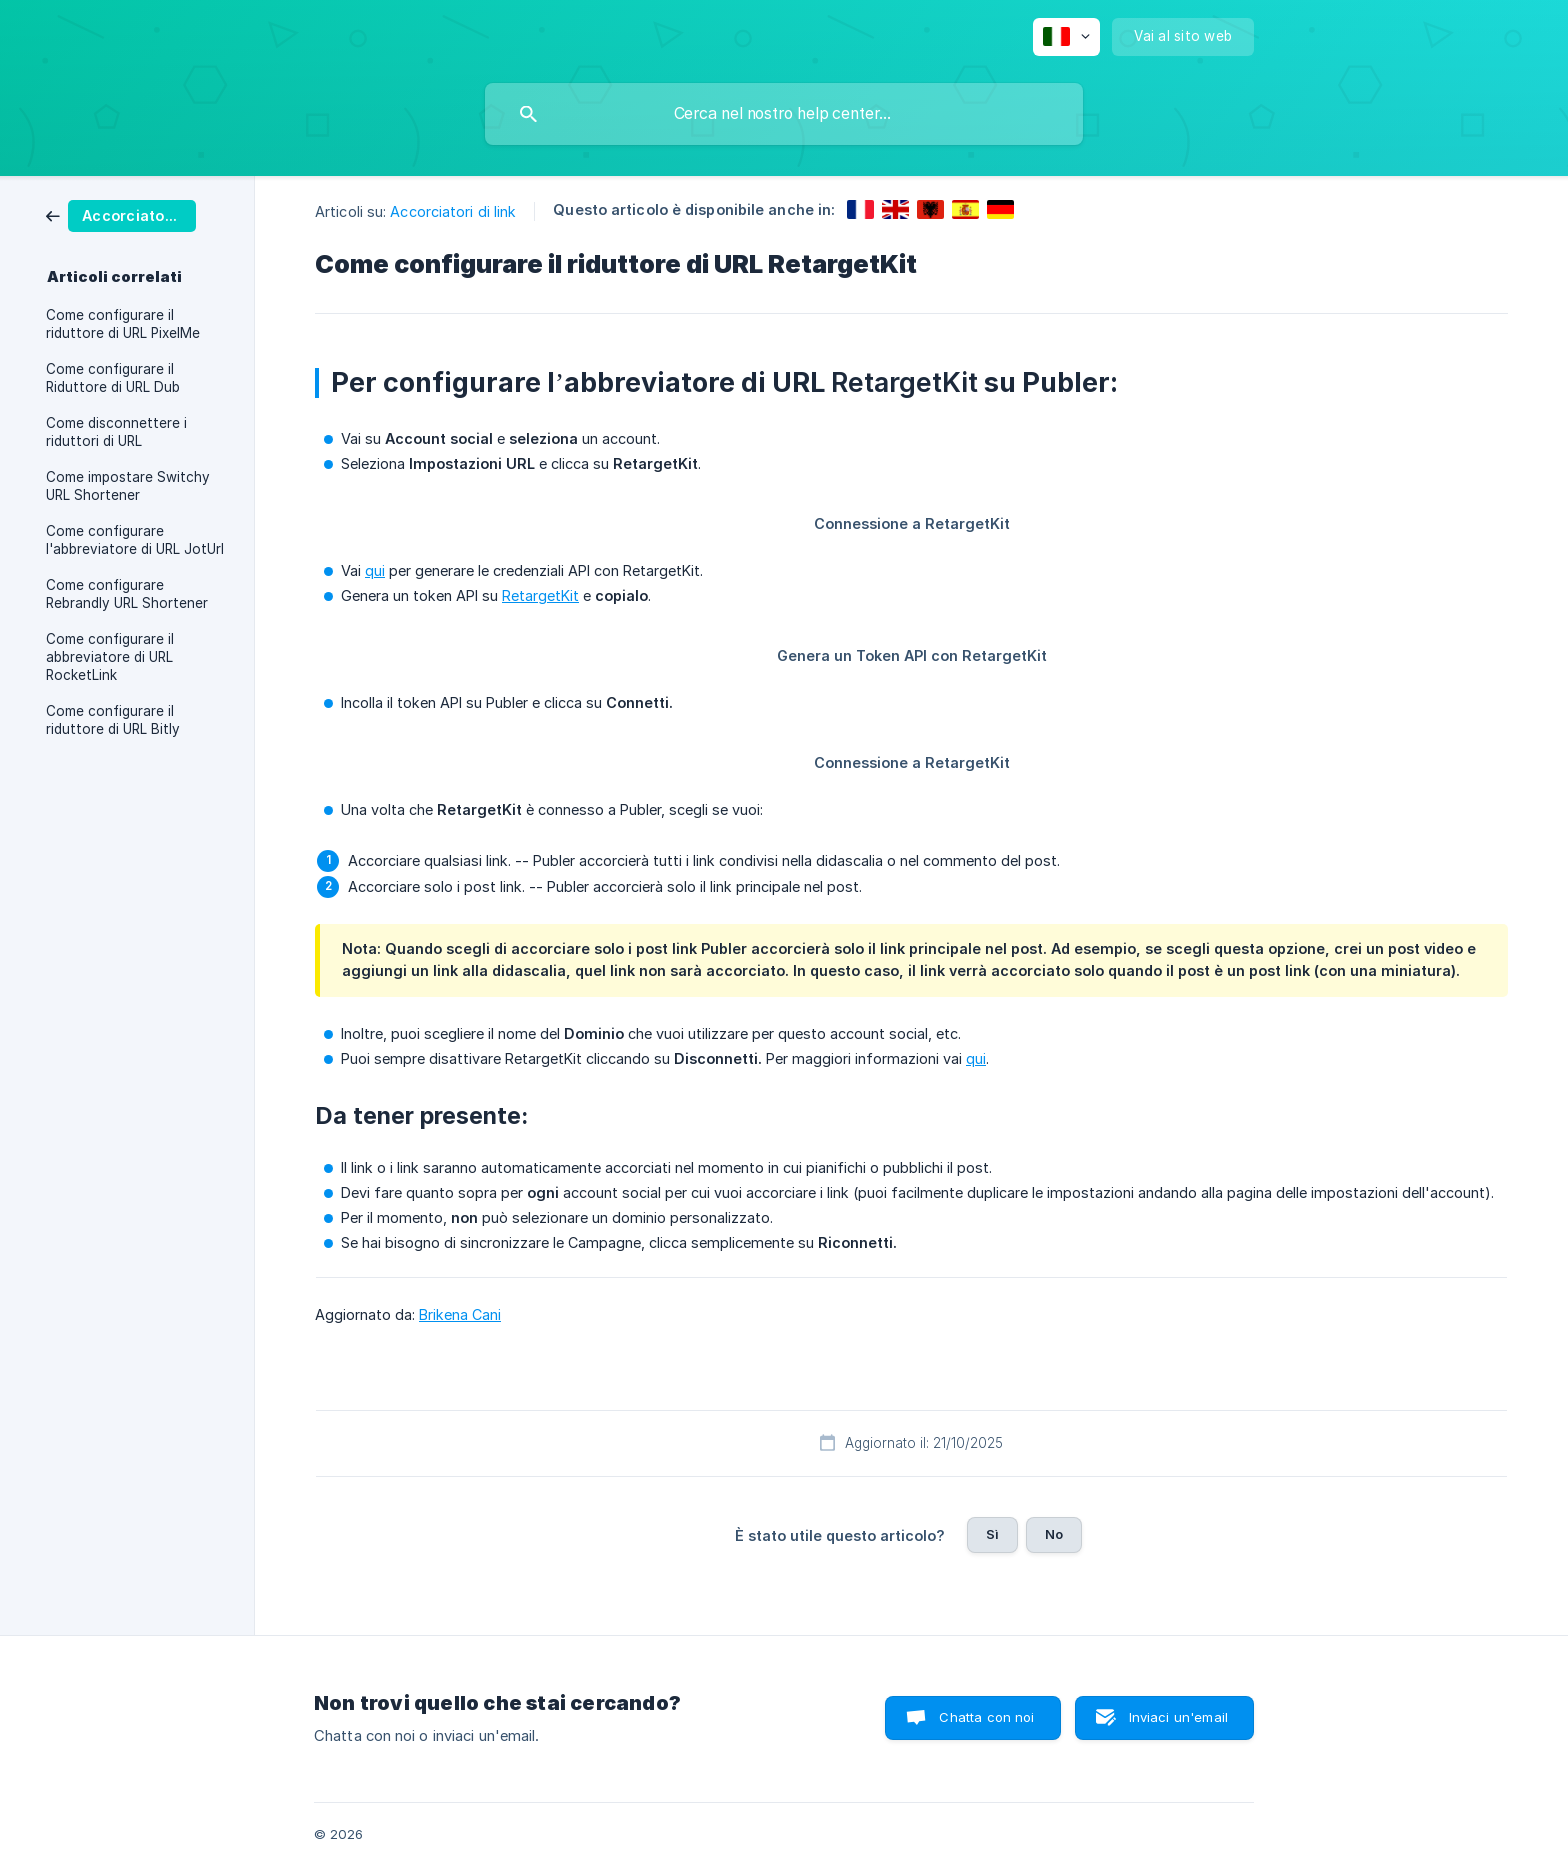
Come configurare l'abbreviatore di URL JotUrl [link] (135, 540)
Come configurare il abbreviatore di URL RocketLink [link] (110, 657)
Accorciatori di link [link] (453, 211)
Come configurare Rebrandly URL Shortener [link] (127, 594)
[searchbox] (784, 114)
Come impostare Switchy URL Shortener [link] (128, 486)
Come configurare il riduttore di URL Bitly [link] (113, 720)
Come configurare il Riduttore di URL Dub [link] (113, 378)
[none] (1066, 37)
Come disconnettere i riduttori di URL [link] (116, 432)
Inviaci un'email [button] (1178, 1717)
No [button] (1054, 1534)
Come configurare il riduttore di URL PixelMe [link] (123, 324)
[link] (121, 214)
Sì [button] (992, 1534)
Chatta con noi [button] (986, 1717)
